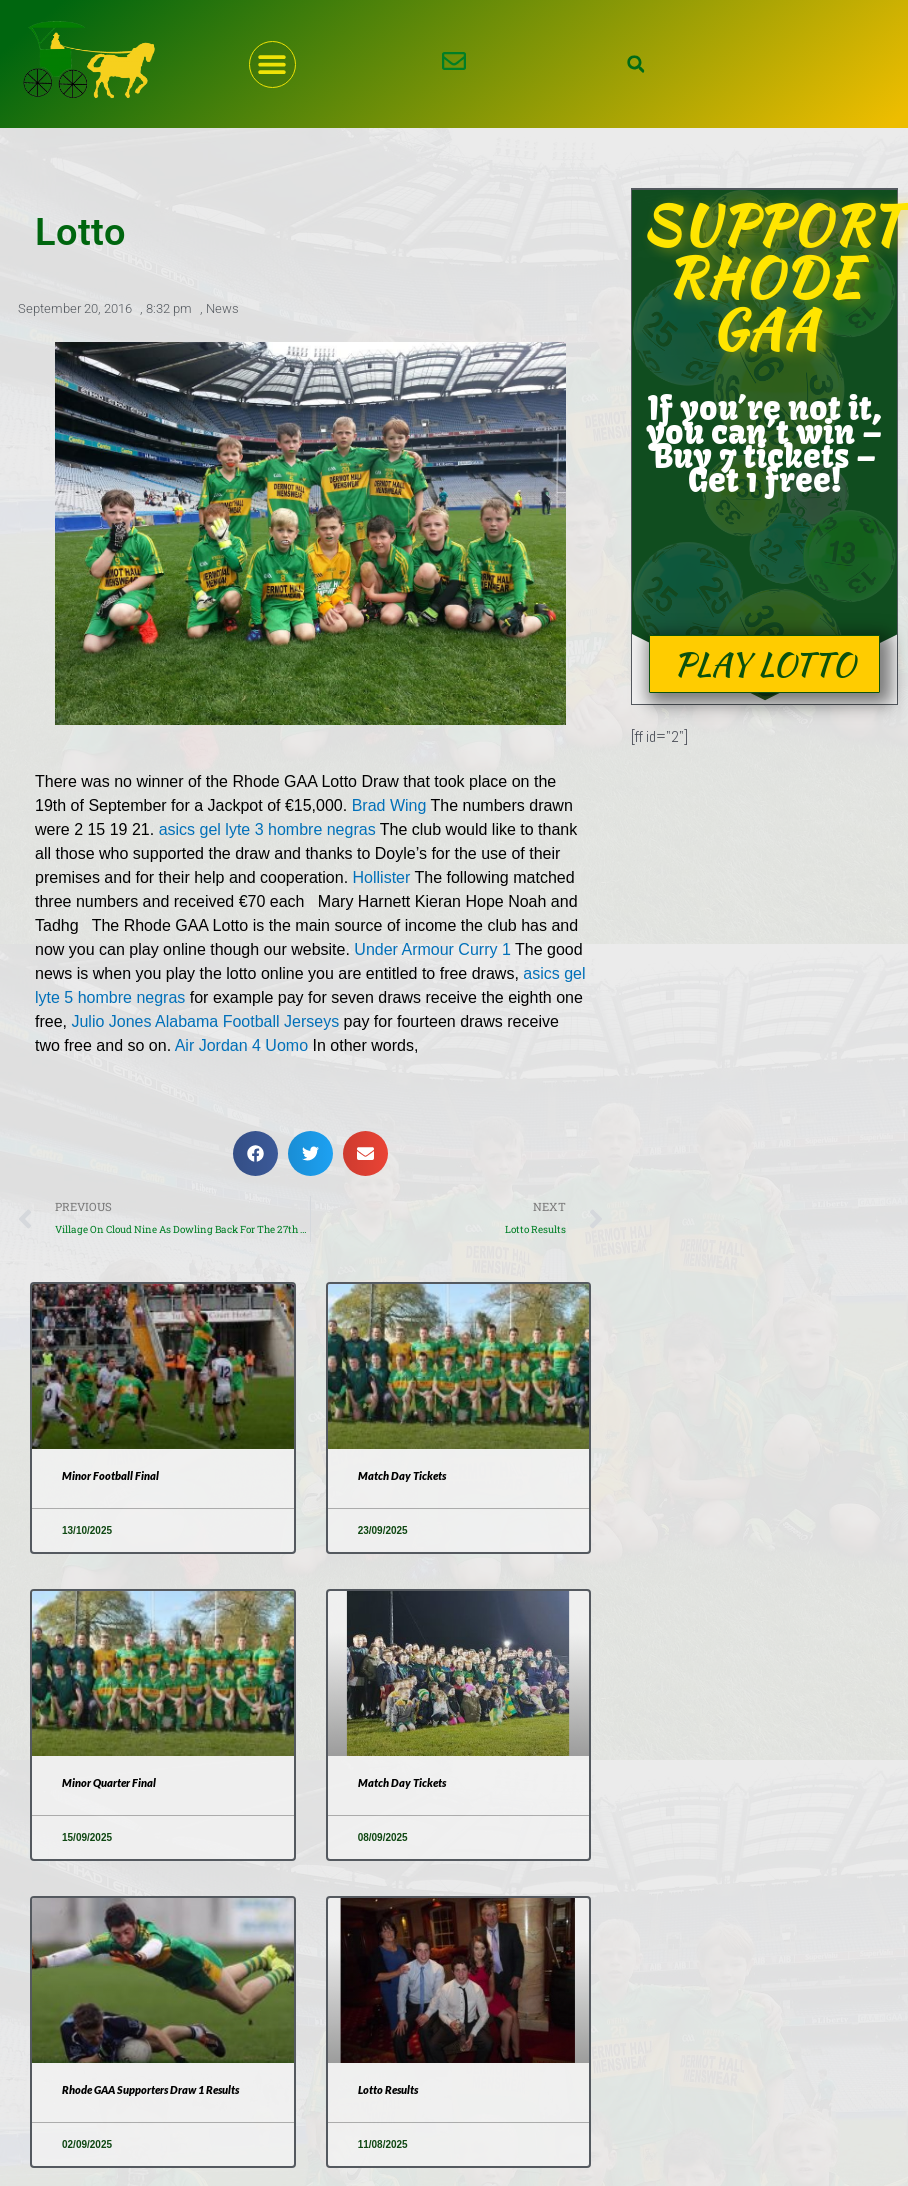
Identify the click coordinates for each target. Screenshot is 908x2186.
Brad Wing (389, 804)
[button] (272, 64)
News (222, 307)
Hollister (382, 876)
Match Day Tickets (404, 1476)
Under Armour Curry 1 (432, 948)
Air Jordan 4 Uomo (241, 1044)
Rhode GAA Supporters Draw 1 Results (159, 2090)
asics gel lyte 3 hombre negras (267, 828)
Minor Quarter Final (113, 1783)
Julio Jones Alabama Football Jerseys (205, 1020)
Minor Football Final (112, 1476)
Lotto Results (390, 2090)
